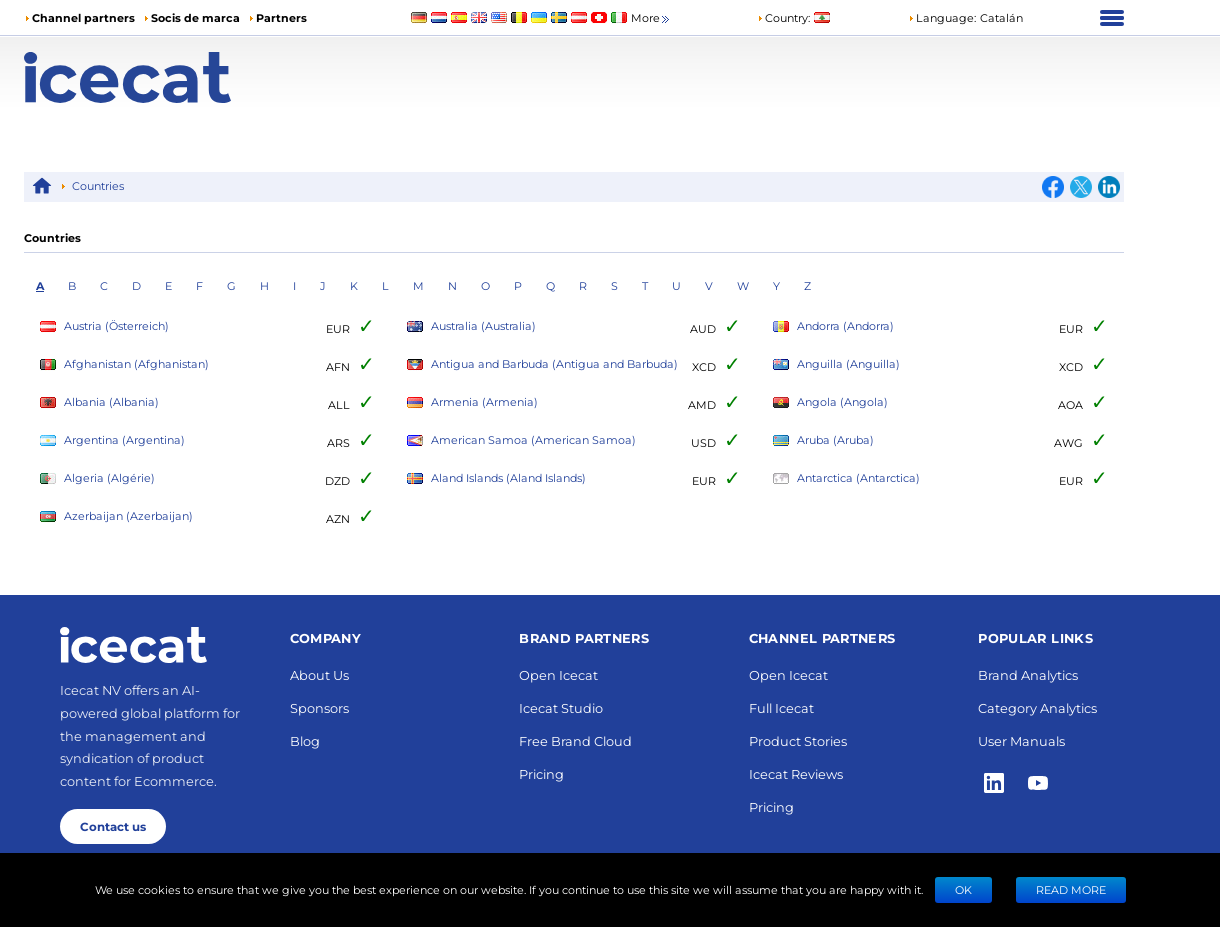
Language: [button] (942, 17)
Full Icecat (781, 707)
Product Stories (798, 740)
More (651, 18)
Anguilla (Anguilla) (836, 364)
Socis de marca (195, 17)
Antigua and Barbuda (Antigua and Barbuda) (542, 364)
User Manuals (1021, 740)
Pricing (541, 773)
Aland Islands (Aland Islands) (496, 478)
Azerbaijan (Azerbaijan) (116, 516)
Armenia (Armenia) (472, 402)
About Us (319, 674)
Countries (98, 185)
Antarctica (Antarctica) (846, 478)
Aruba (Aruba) (823, 440)
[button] (965, 18)
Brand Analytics (1028, 674)
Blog (305, 740)
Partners (281, 17)
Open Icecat (558, 674)
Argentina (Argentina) (112, 440)
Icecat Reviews (796, 773)
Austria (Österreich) (104, 326)
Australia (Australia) (471, 326)
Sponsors (319, 707)
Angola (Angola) (830, 402)
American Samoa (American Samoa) (521, 440)
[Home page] (161, 77)
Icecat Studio (561, 707)
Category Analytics (1037, 707)
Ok (963, 889)
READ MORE (1071, 889)
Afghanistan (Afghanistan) (124, 364)
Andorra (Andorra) (833, 326)
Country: (783, 17)
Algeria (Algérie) (97, 478)
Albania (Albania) (99, 402)
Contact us (113, 826)
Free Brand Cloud (575, 740)
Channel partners (83, 17)
